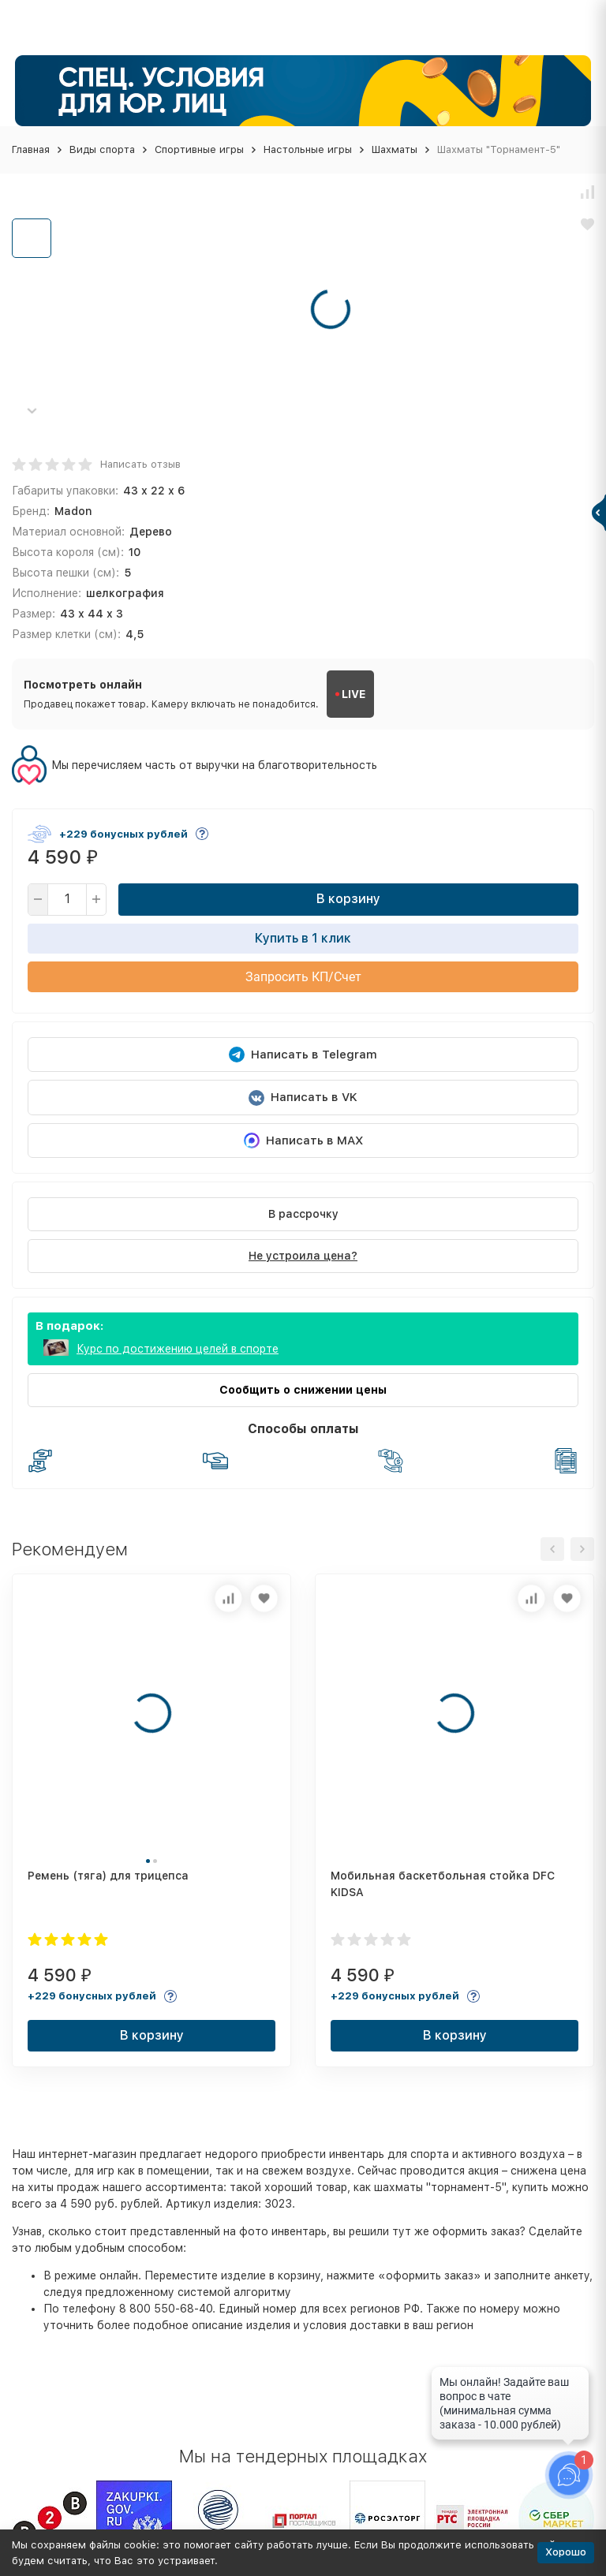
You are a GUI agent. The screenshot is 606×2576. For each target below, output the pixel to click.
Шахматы (394, 149)
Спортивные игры (199, 149)
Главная (31, 149)
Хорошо (565, 2552)
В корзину (348, 898)
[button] (31, 410)
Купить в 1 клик (303, 938)
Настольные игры (308, 149)
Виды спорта (102, 149)
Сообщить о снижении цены (303, 1389)
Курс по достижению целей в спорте (178, 1348)
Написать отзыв (140, 464)
